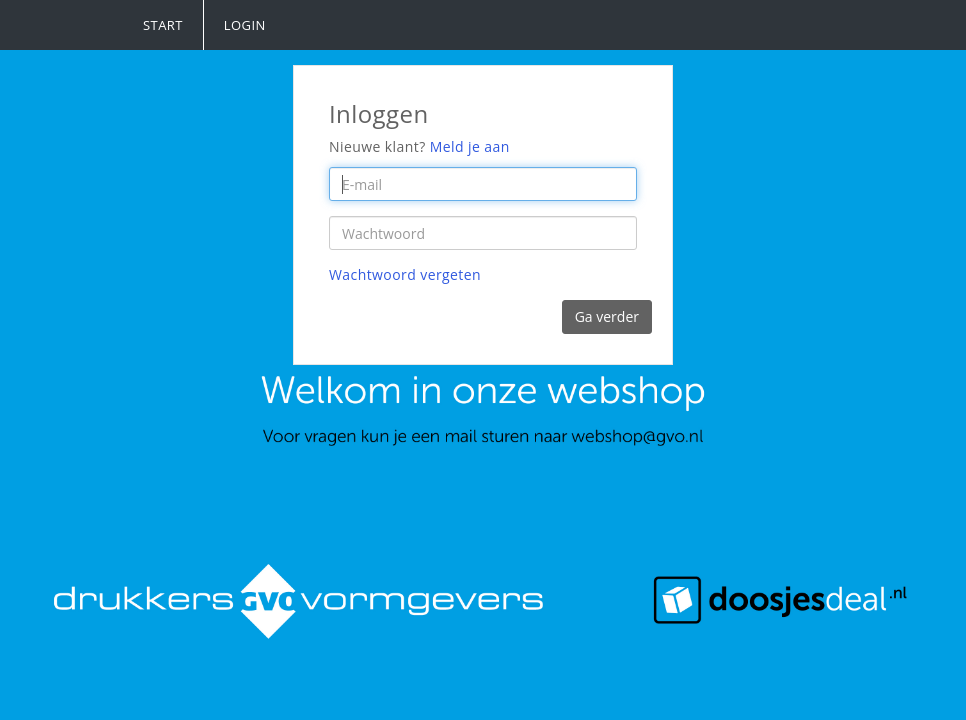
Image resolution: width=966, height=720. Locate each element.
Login (245, 25)
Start (163, 25)
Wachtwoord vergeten (405, 274)
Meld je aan (470, 146)
